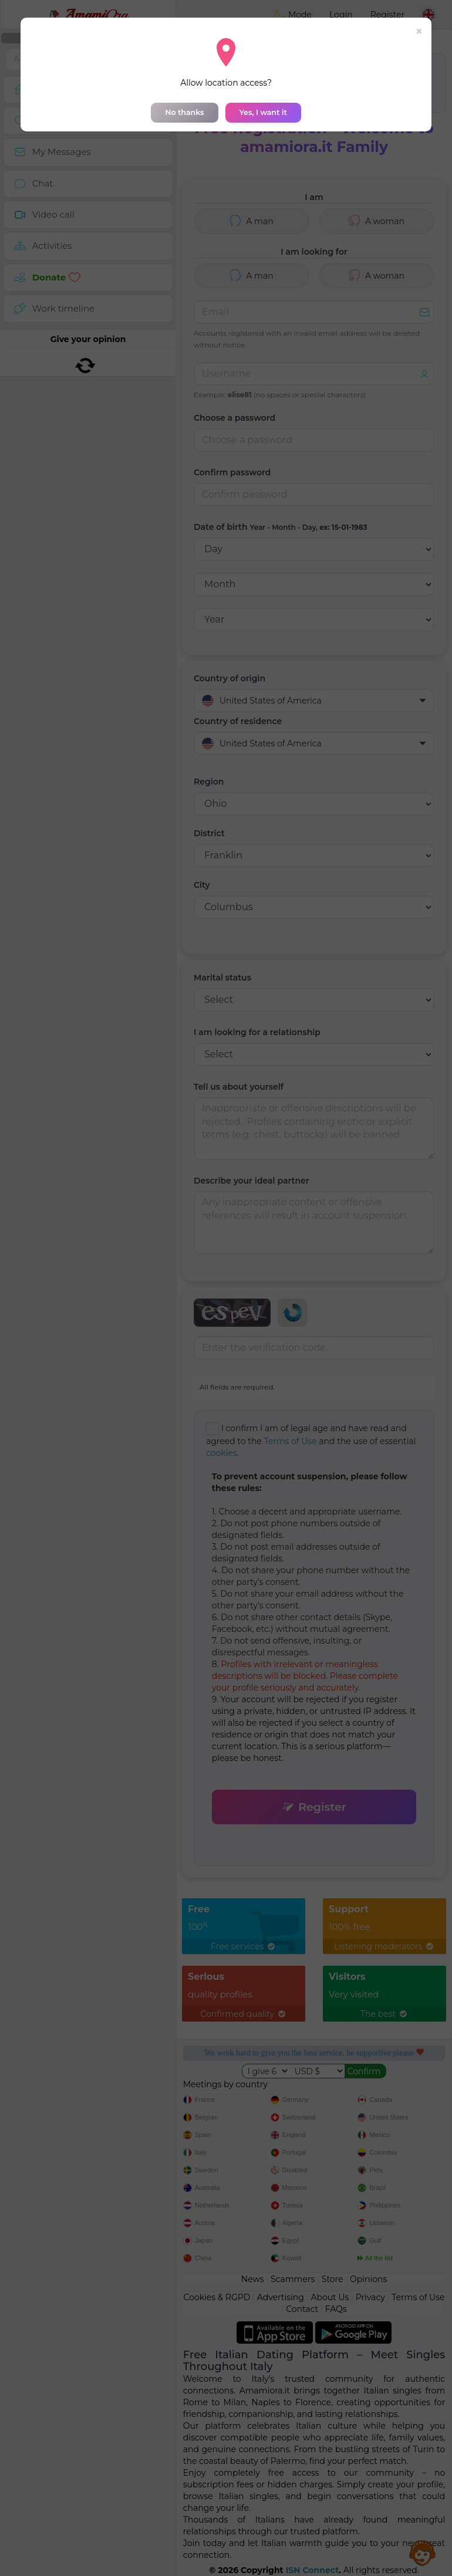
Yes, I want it (263, 112)
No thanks (184, 112)
